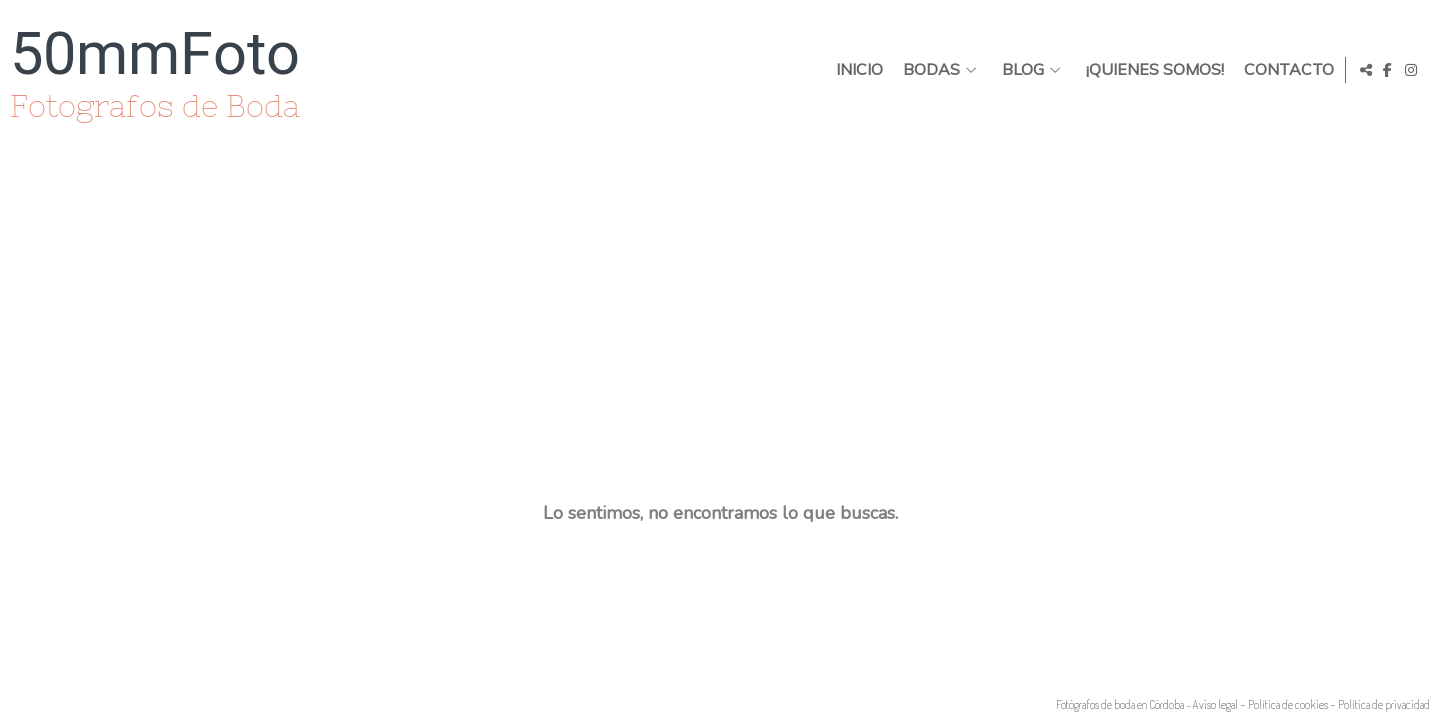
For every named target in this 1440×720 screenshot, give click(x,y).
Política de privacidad (1384, 704)
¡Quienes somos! (1151, 70)
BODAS (927, 70)
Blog (1019, 70)
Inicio (855, 70)
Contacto (1285, 70)
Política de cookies (1288, 704)
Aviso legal (1215, 704)
